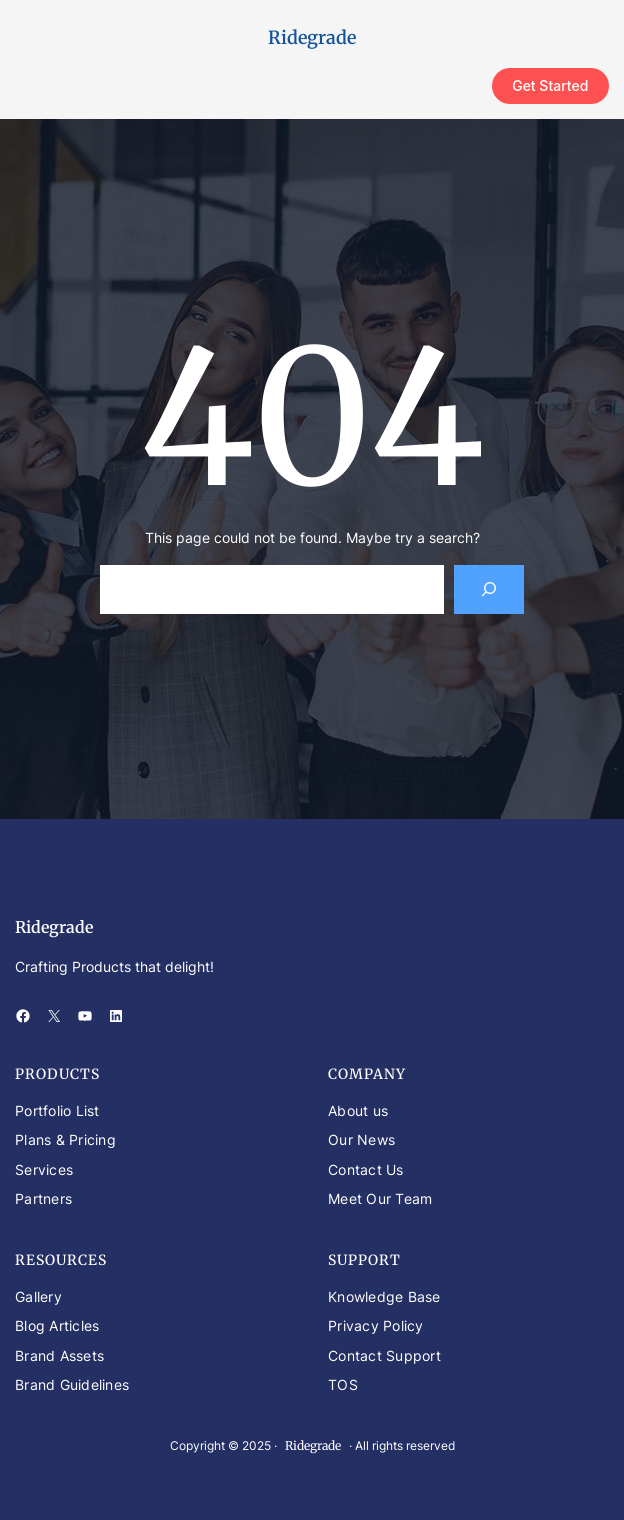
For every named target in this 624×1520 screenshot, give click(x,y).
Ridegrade (312, 37)
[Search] (489, 589)
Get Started (550, 85)
